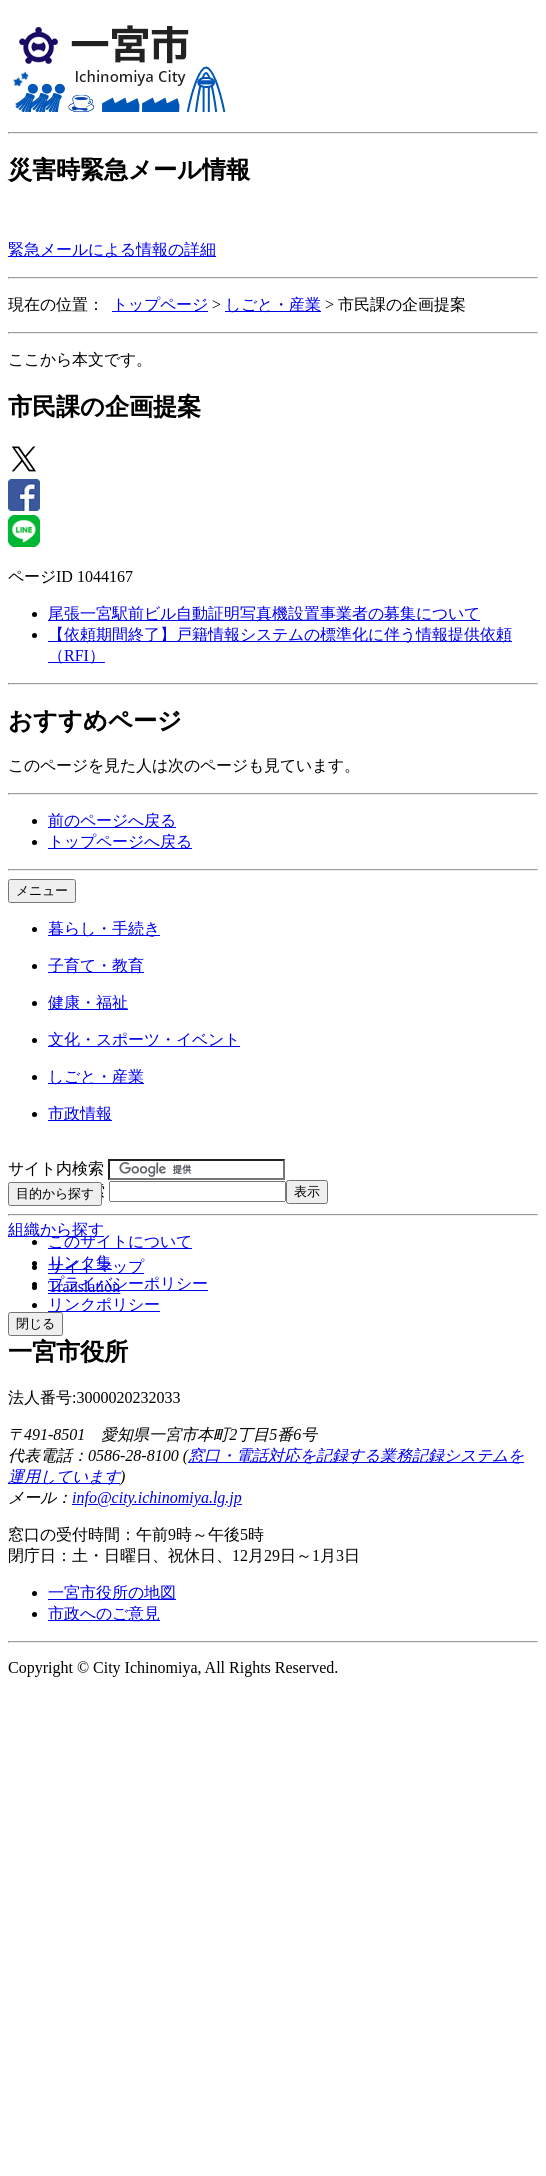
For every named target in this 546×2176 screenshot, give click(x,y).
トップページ (160, 304)
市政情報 (80, 1113)
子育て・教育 (96, 965)
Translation (84, 1286)
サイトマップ (96, 1266)
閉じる (35, 1323)
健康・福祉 (88, 1002)
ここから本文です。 (80, 359)
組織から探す (56, 1229)
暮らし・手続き (104, 928)
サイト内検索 (56, 1168)
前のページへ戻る (112, 820)
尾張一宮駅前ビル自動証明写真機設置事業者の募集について (264, 613)
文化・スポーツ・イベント (144, 1039)
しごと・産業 (273, 304)
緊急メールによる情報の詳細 (112, 249)
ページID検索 (56, 1190)
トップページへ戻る (120, 841)
